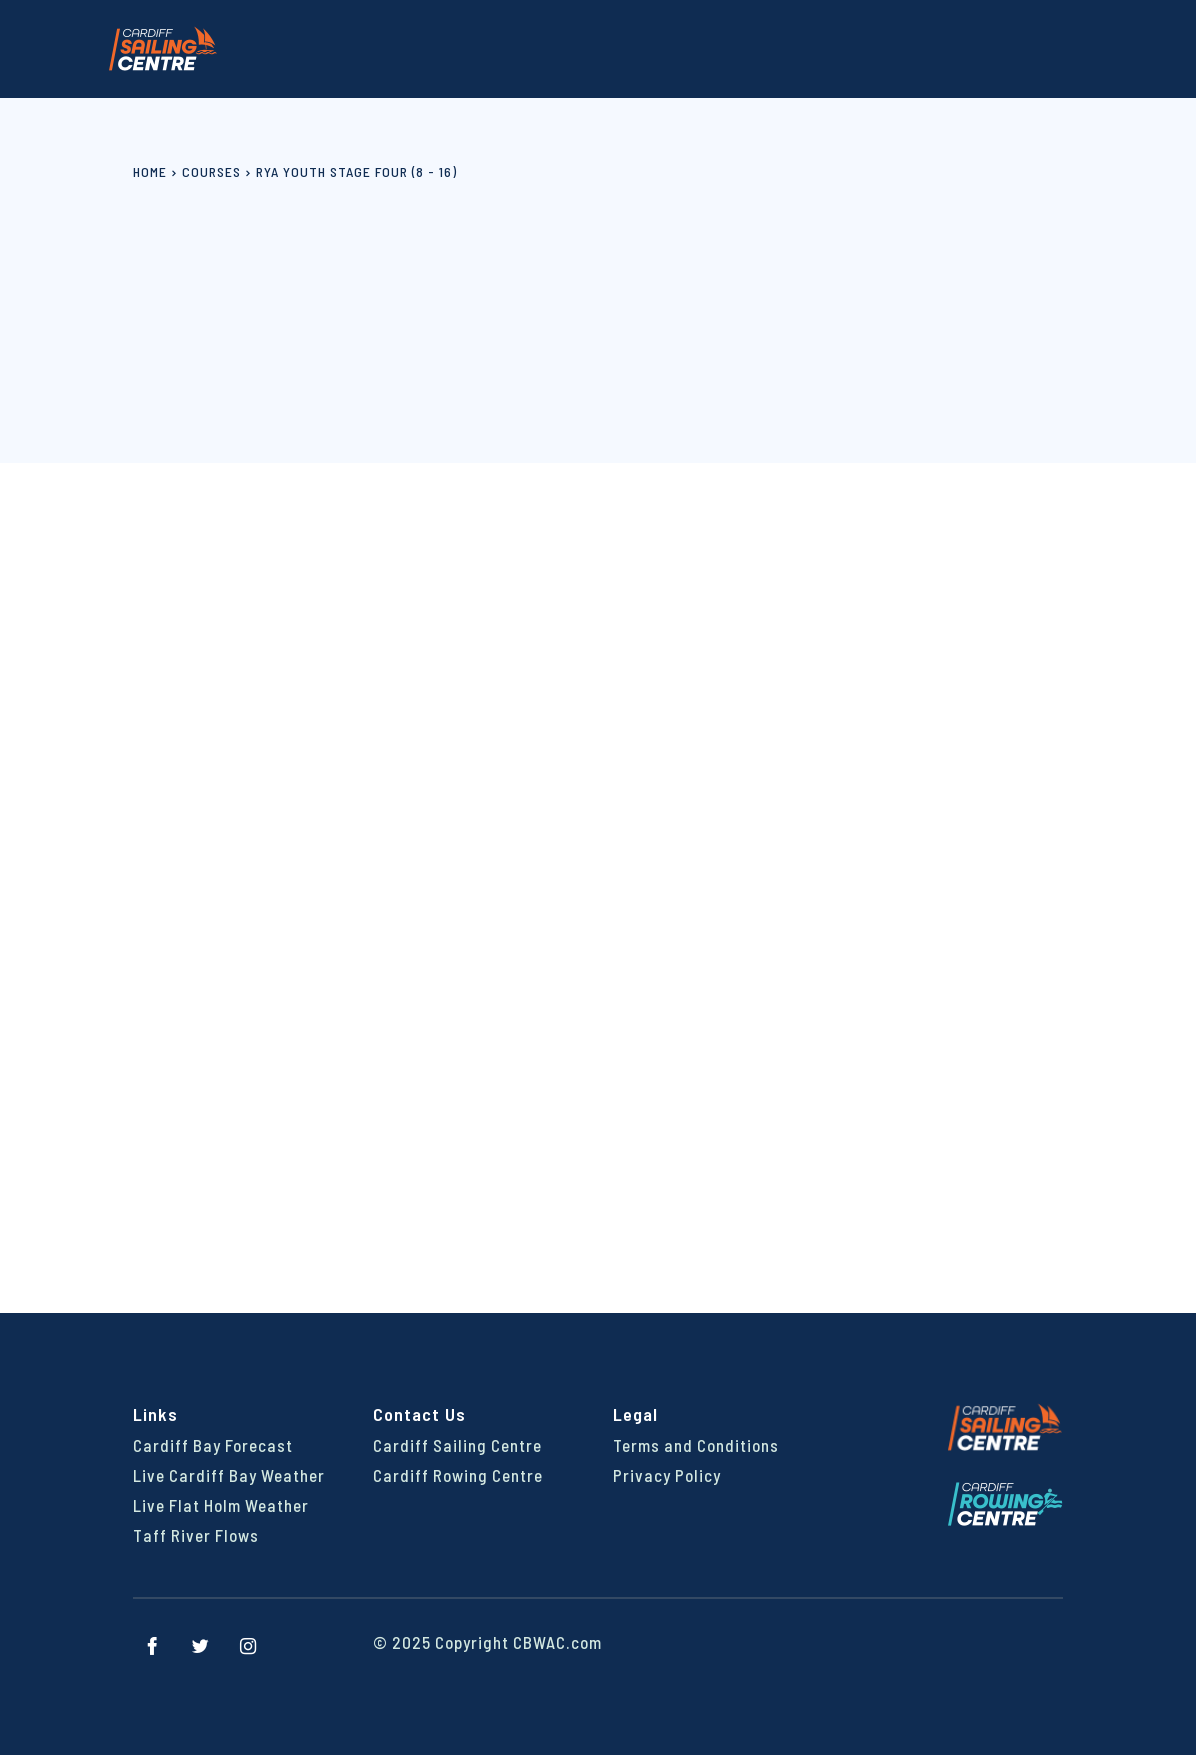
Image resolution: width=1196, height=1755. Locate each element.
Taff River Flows (196, 1535)
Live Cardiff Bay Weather (229, 1475)
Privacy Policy (667, 1475)
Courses (211, 171)
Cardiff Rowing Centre (458, 1475)
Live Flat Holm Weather (221, 1505)
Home (150, 171)
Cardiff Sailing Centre (457, 1445)
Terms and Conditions (696, 1445)
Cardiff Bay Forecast (213, 1445)
